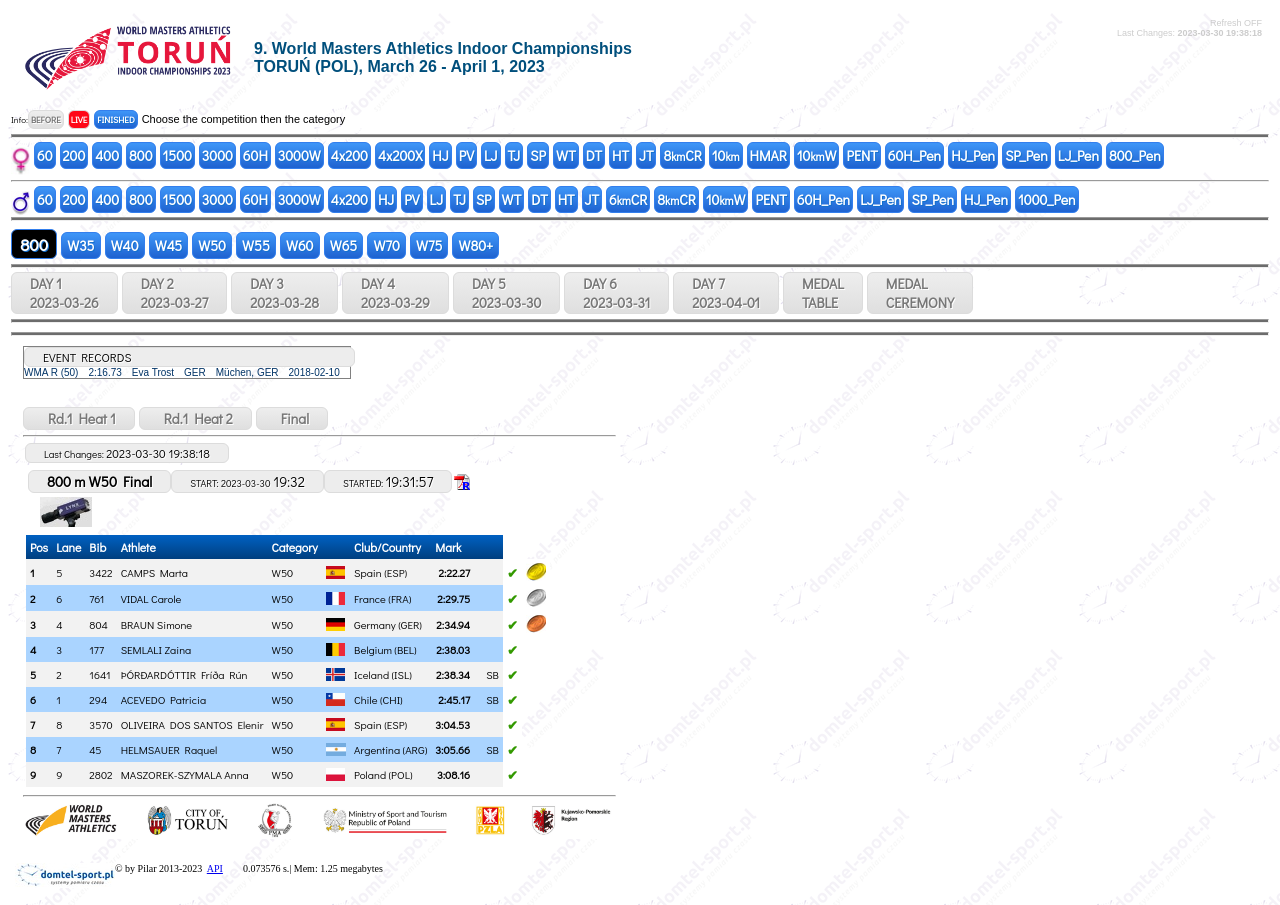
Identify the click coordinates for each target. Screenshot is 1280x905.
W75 (429, 245)
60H (255, 155)
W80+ (475, 245)
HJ (440, 155)
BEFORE (46, 119)
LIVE (79, 119)
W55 (256, 245)
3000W (299, 155)
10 (726, 155)
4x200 (349, 155)
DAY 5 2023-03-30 (506, 293)
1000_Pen (1047, 199)
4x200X (400, 155)
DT (594, 155)
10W (817, 155)
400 (107, 155)
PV (466, 155)
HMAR (768, 155)
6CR (628, 199)
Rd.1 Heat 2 (195, 418)
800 (140, 155)
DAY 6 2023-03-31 (616, 293)
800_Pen (1135, 155)
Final (292, 418)
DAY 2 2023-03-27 (174, 293)
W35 (80, 245)
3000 (217, 155)
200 (74, 155)
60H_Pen (914, 155)
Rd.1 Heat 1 (79, 418)
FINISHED (115, 119)
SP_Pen (1026, 155)
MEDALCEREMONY (920, 293)
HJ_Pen (973, 155)
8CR (682, 155)
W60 (300, 245)
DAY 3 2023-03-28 (284, 293)
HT (620, 155)
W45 (169, 245)
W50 (212, 245)
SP (538, 155)
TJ (514, 155)
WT (566, 155)
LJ (491, 155)
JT (646, 155)
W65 (344, 245)
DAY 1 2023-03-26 (64, 293)
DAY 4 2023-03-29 (395, 293)
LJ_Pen (1078, 155)
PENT (861, 155)
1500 (177, 155)
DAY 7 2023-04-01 (726, 293)
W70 (386, 245)
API (215, 868)
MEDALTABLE (823, 293)
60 (45, 155)
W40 (125, 245)
